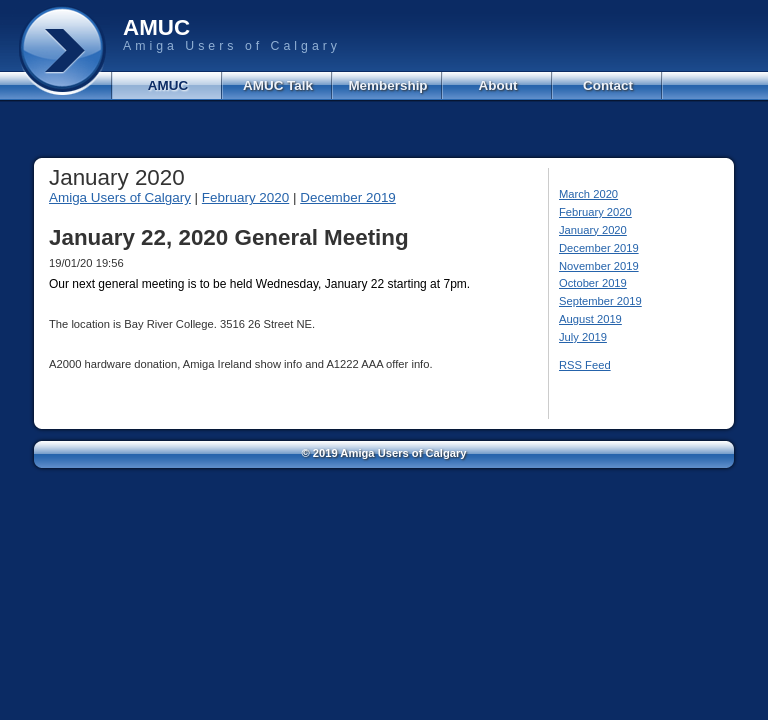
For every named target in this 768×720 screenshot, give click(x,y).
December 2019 (348, 197)
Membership (387, 85)
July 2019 (583, 337)
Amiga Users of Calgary (120, 197)
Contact (608, 85)
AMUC (168, 85)
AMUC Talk (278, 85)
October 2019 (593, 283)
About (498, 85)
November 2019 (599, 266)
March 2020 (588, 194)
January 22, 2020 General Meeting (229, 237)
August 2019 (590, 319)
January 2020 (593, 230)
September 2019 (600, 301)
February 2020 (245, 197)
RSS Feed (585, 365)
